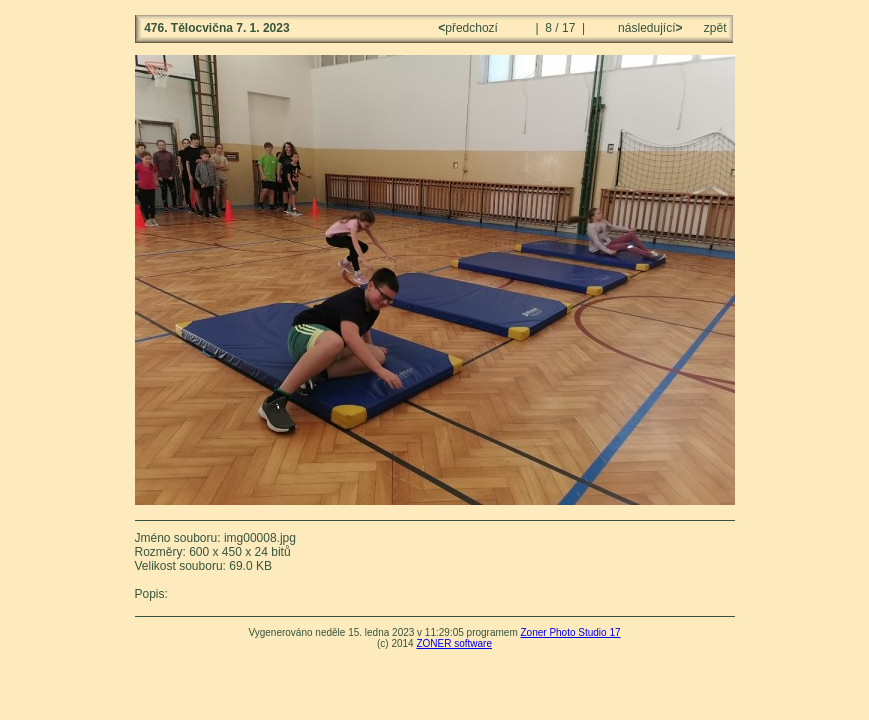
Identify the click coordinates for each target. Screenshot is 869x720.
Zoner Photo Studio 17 (570, 632)
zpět (715, 28)
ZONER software (454, 643)
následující (649, 28)
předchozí (469, 28)
